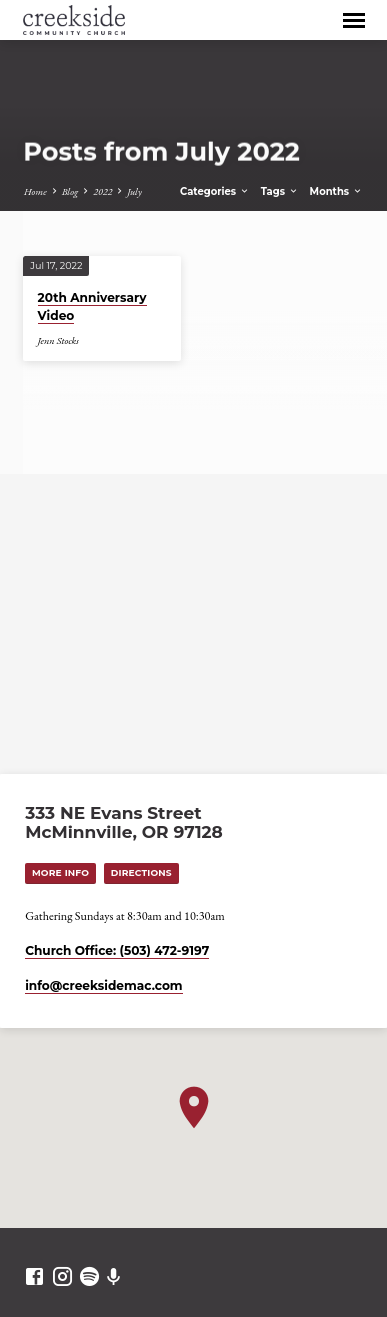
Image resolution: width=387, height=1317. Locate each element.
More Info (60, 872)
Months (336, 191)
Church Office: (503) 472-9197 (117, 950)
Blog (70, 191)
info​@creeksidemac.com (103, 985)
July (134, 191)
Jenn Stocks (58, 340)
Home (35, 191)
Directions (141, 872)
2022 (102, 191)
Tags (280, 191)
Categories (215, 191)
